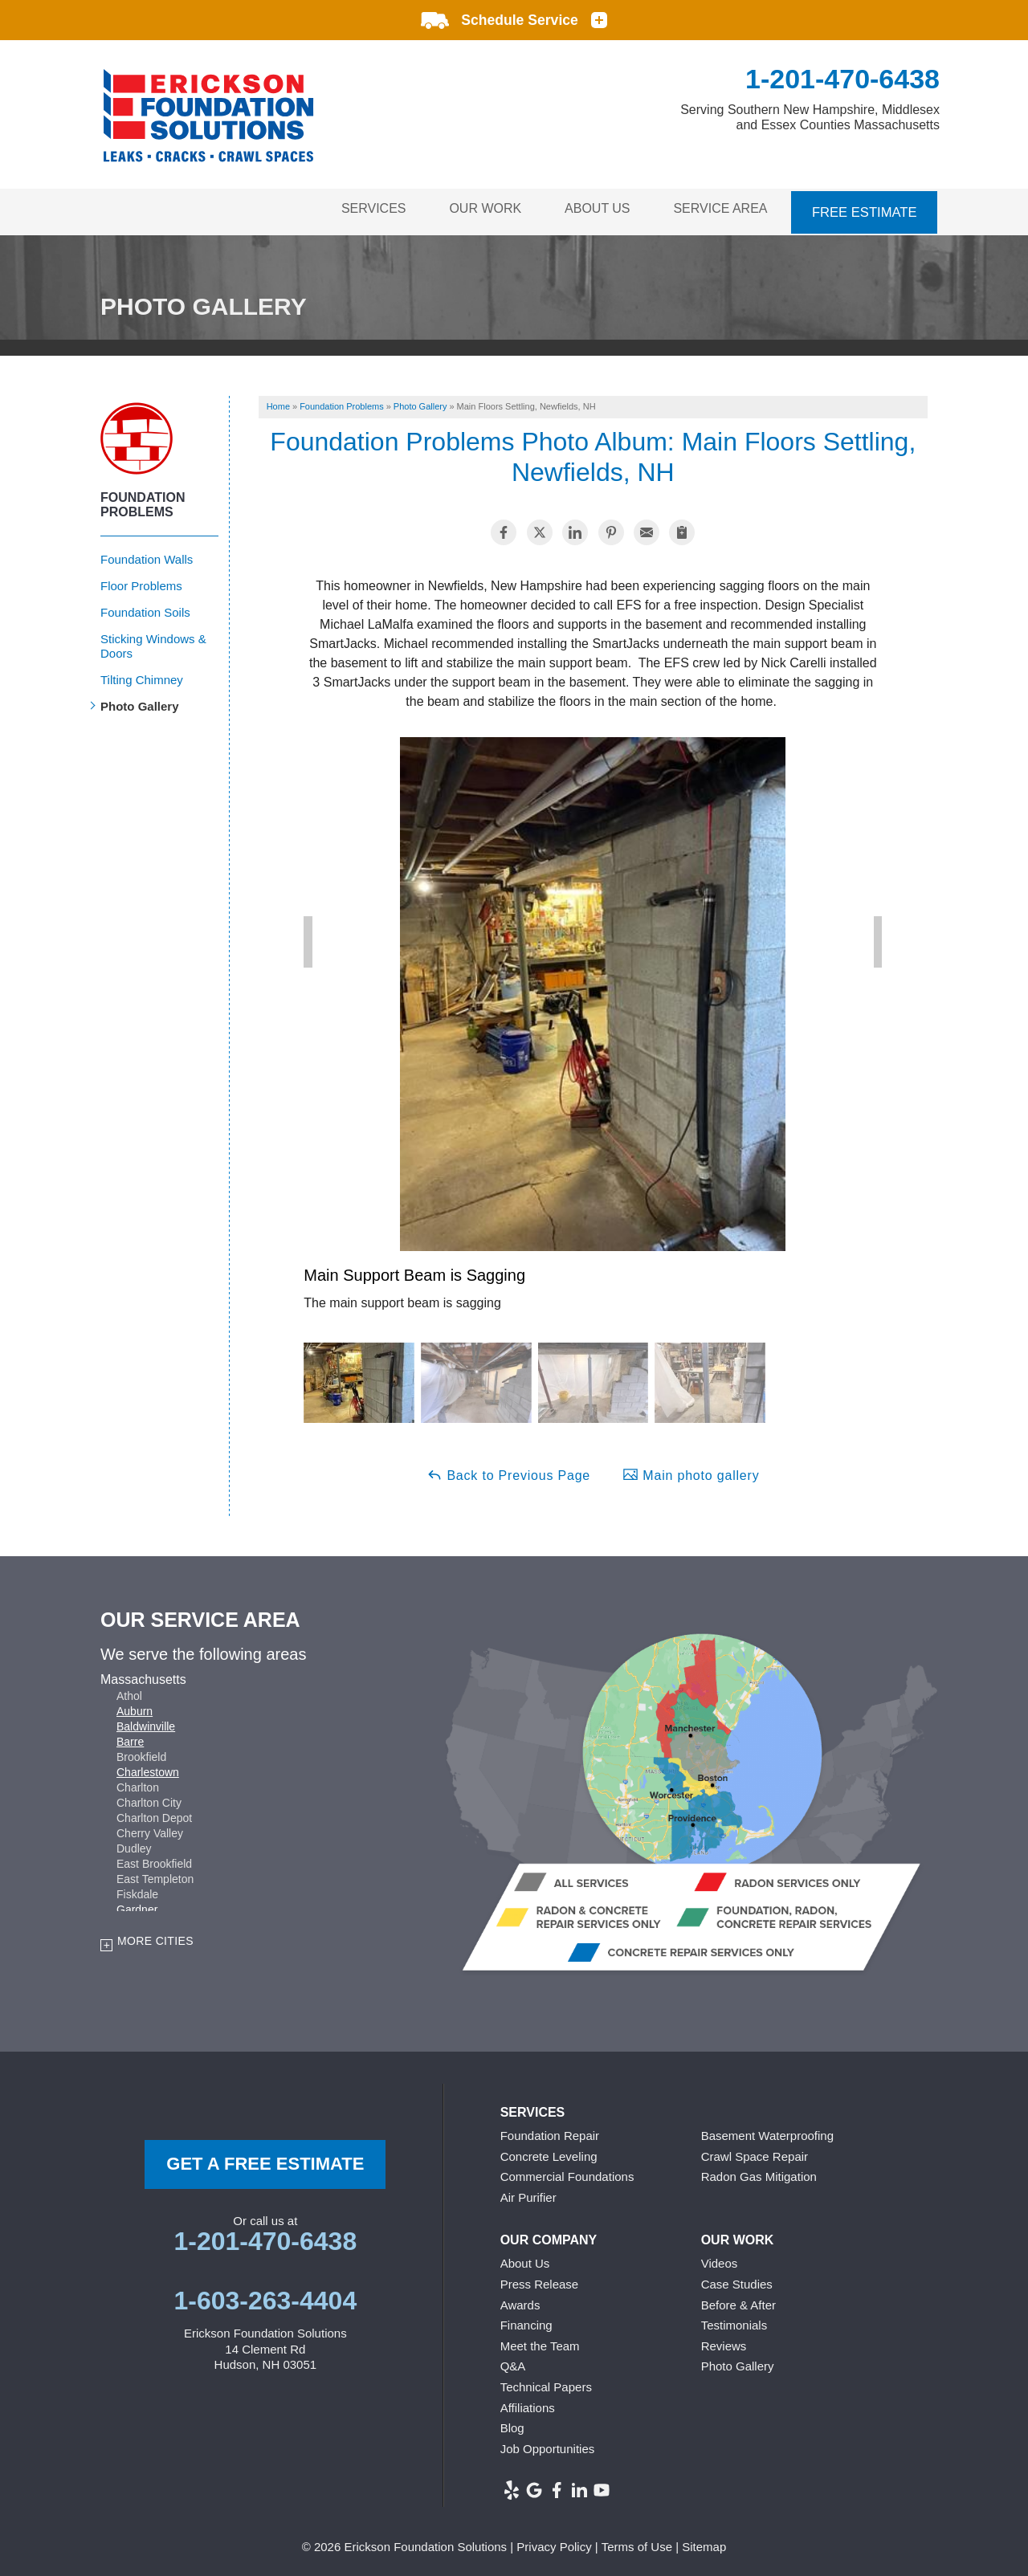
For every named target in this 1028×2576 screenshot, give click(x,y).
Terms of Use (637, 2543)
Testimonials (734, 2321)
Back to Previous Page (508, 1470)
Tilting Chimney (141, 675)
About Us (591, 209)
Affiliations (527, 2403)
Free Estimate (865, 209)
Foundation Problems (142, 500)
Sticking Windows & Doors (153, 641)
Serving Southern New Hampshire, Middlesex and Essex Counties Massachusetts (810, 117)
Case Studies (737, 2280)
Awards (520, 2300)
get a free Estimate (265, 2160)
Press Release (539, 2280)
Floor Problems (141, 581)
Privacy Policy (553, 2543)
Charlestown (147, 1767)
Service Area (719, 209)
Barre (130, 1736)
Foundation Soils (145, 607)
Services (357, 209)
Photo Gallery (139, 701)
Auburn (134, 1706)
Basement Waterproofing (767, 2131)
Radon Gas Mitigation (759, 2172)
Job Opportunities (547, 2444)
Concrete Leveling (549, 2151)
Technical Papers (546, 2383)
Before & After (738, 2300)
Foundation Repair (549, 2131)
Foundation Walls (146, 554)
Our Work (475, 209)
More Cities (155, 1936)
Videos (719, 2259)
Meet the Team (540, 2341)
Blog (512, 2424)
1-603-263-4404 (265, 2296)
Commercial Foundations (567, 2172)
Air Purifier (528, 2192)
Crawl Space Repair (754, 2151)
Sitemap (704, 2543)
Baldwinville (145, 1721)
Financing (526, 2321)
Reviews (724, 2341)
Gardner (136, 1904)
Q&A (513, 2362)
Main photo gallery (690, 1470)
